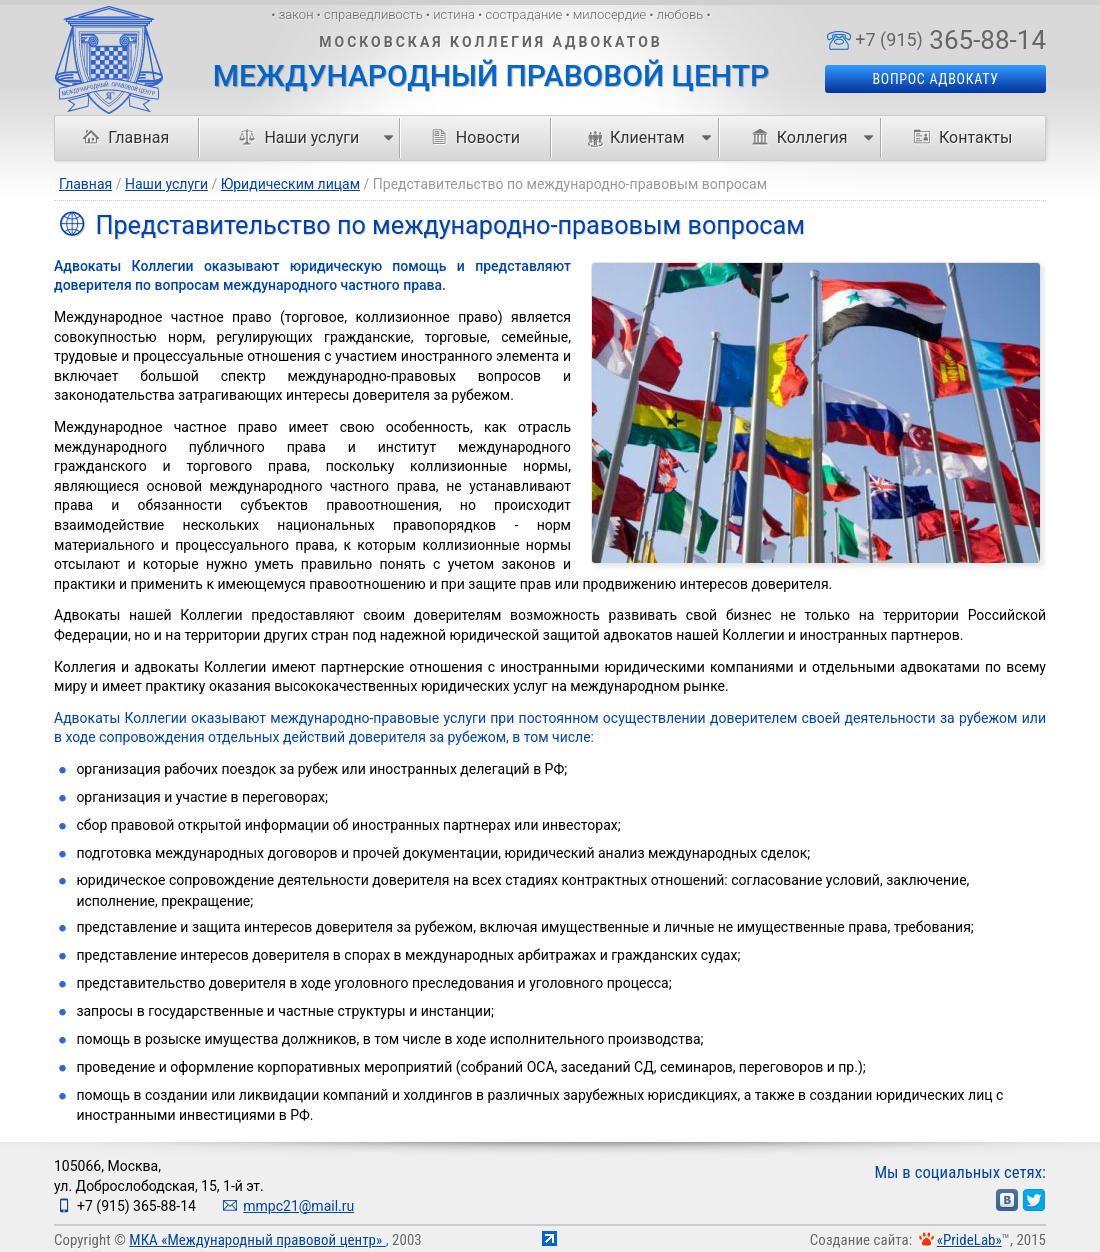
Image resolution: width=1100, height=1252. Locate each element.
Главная (126, 137)
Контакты (963, 137)
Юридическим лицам (290, 184)
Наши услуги (166, 184)
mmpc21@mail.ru (298, 1206)
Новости (475, 137)
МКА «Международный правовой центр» (257, 1240)
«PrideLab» (969, 1240)
